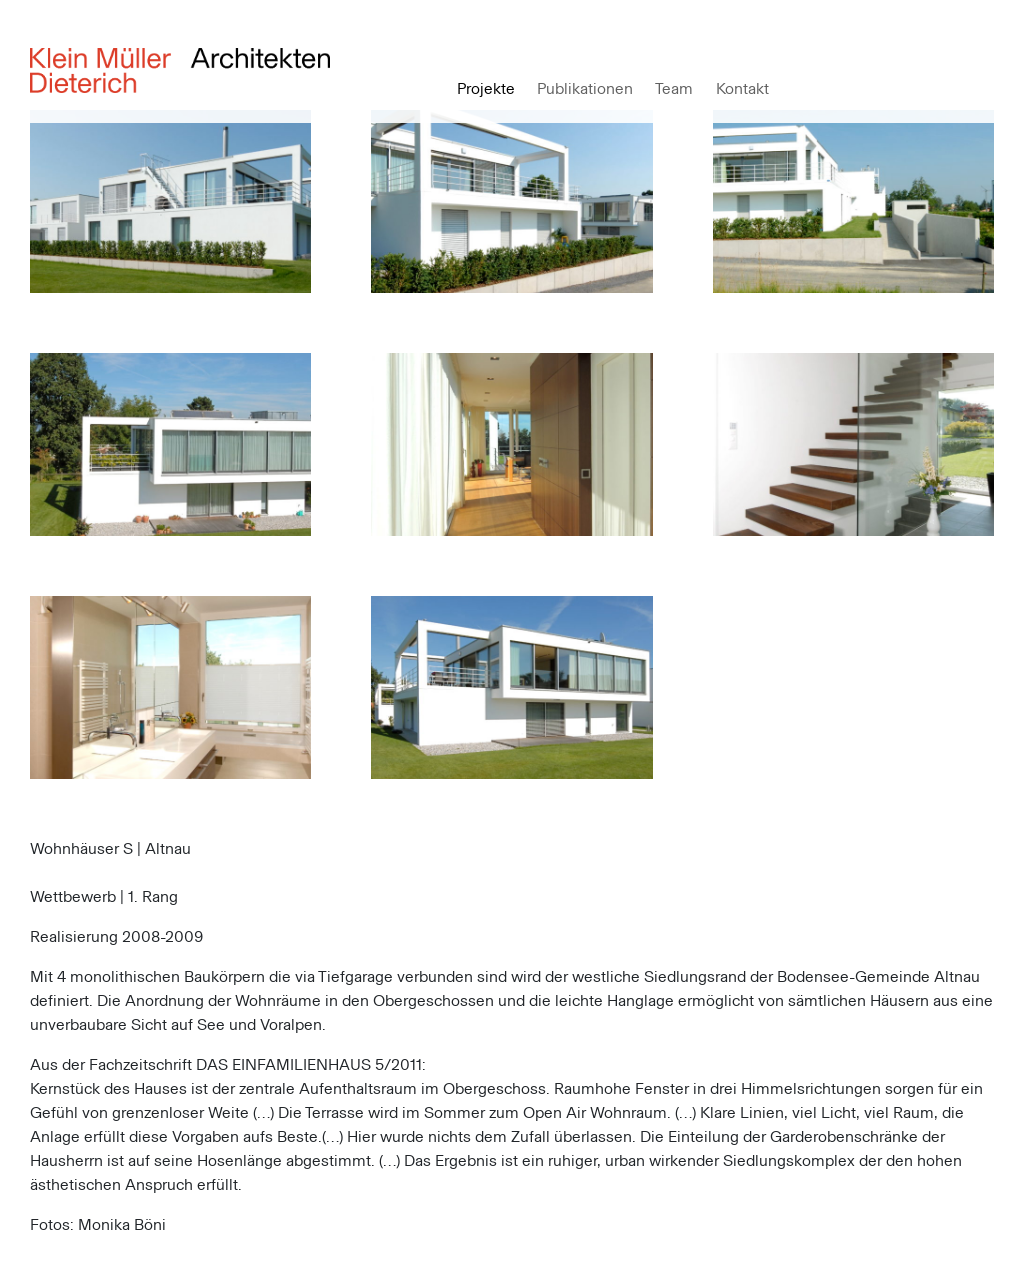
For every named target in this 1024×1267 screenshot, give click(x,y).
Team (674, 88)
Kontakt (742, 88)
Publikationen (585, 88)
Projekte (486, 88)
